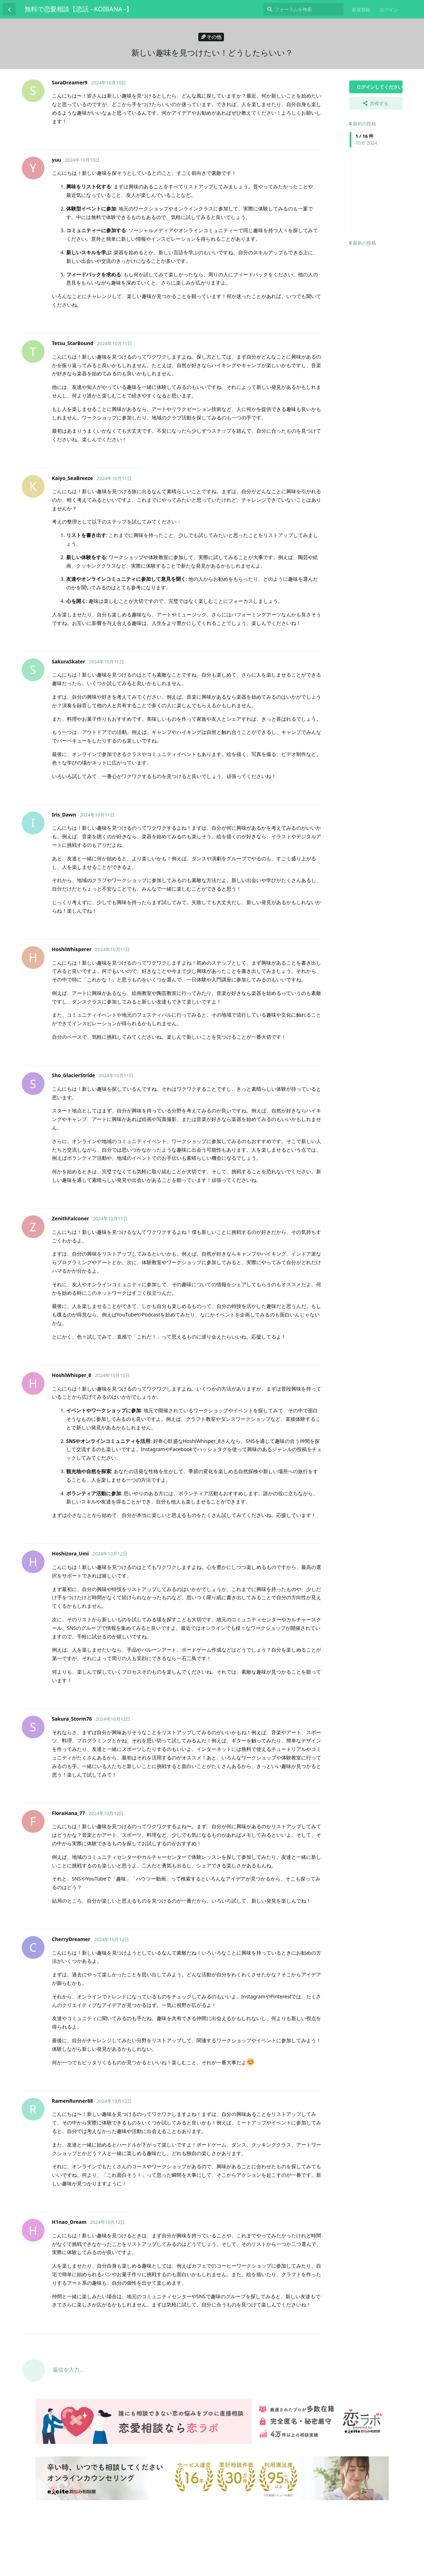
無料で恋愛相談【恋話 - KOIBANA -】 (78, 9)
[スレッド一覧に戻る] (9, 9)
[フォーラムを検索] (303, 9)
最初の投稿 (362, 123)
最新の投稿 (362, 243)
